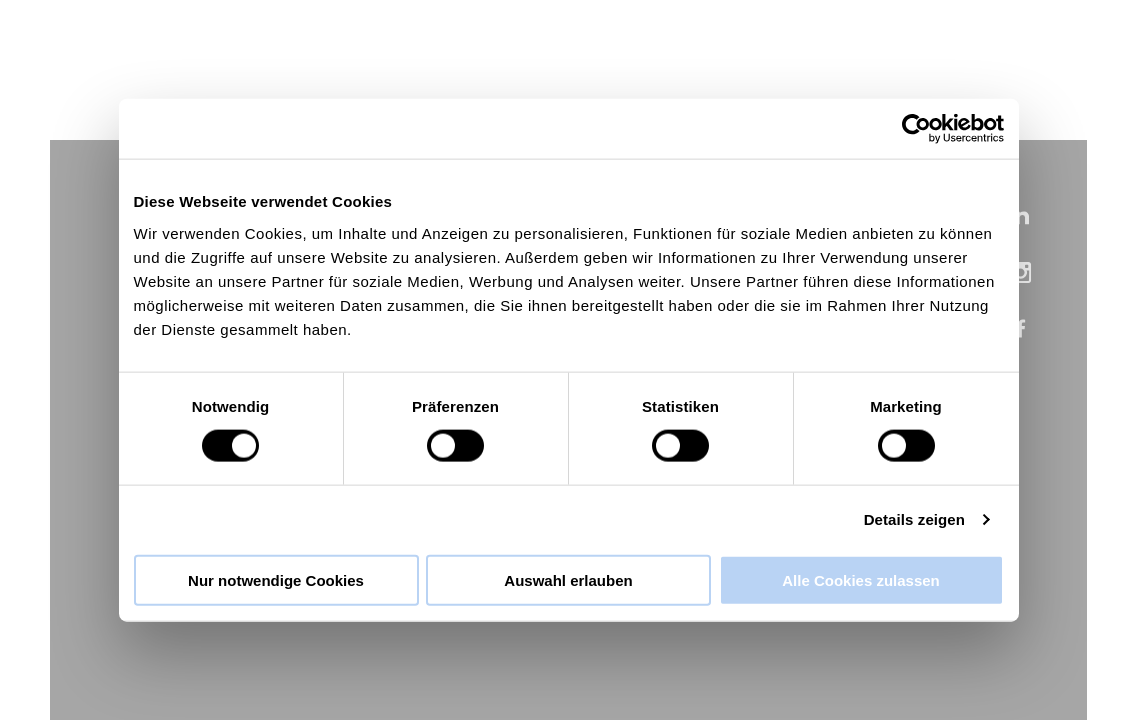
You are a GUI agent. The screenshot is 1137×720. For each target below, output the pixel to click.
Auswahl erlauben (568, 579)
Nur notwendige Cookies (276, 579)
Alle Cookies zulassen (861, 579)
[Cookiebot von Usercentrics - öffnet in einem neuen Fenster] (916, 129)
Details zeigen (914, 519)
